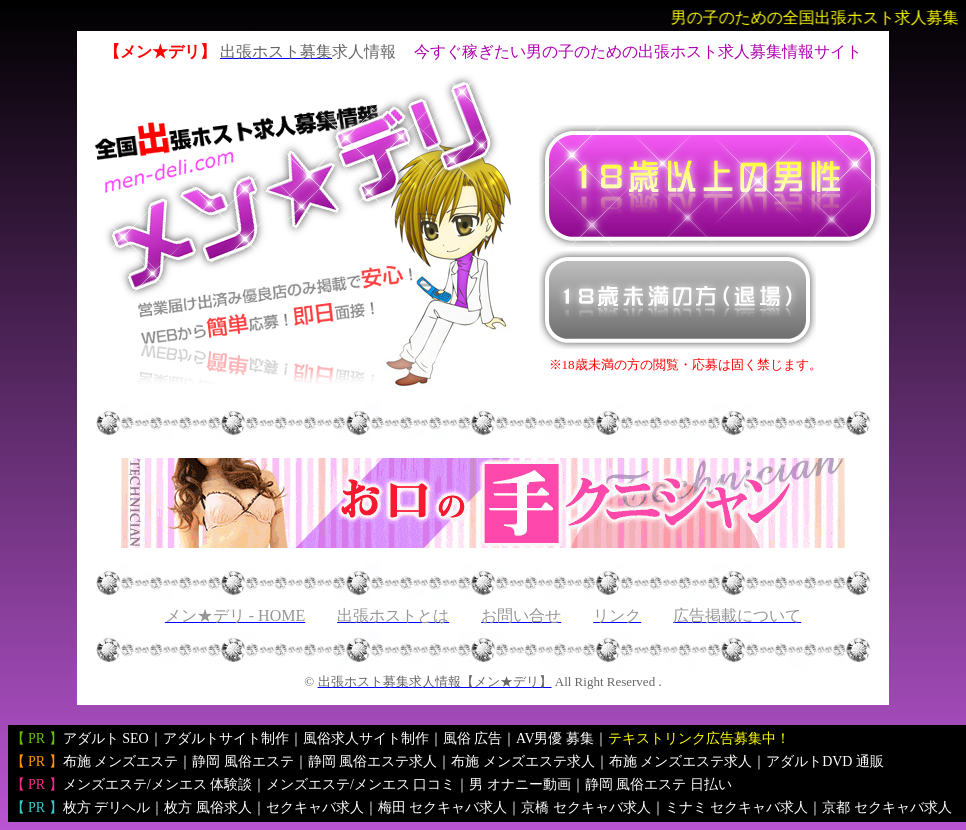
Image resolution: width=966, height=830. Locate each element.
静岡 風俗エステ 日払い (658, 784)
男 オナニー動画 (520, 784)
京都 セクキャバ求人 (887, 807)
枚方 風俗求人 (208, 807)
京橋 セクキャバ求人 (586, 807)
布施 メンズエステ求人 (523, 761)
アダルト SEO (106, 738)
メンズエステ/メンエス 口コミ (360, 784)
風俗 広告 (473, 738)
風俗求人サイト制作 (366, 738)
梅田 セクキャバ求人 (443, 807)
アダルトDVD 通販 (825, 761)
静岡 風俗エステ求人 (373, 761)
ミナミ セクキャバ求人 (737, 807)
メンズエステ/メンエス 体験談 (157, 784)
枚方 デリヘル (107, 807)
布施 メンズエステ (121, 761)
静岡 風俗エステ (243, 761)
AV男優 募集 (555, 738)
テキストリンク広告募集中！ (699, 738)
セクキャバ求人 (315, 807)
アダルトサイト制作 (226, 738)
